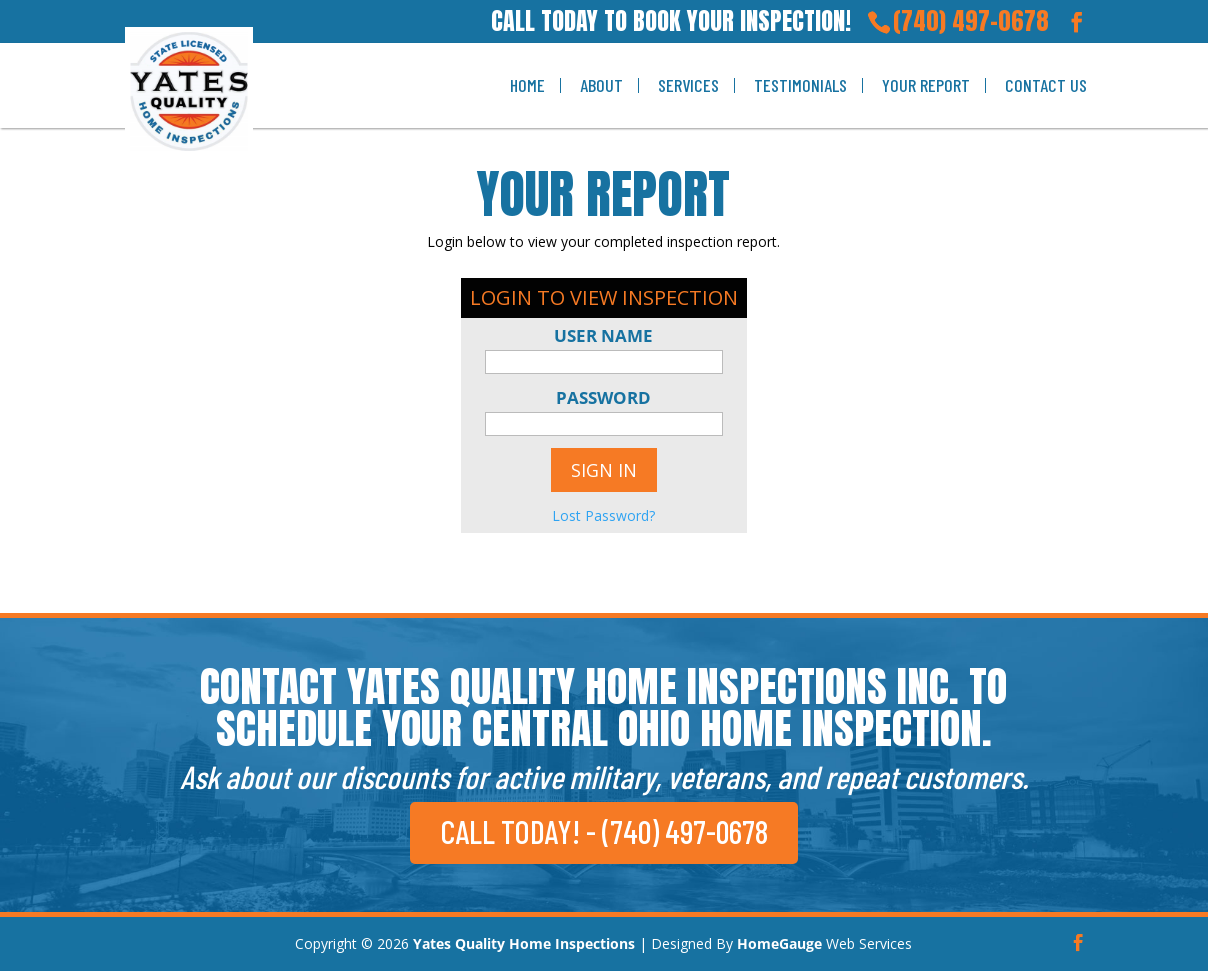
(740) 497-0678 (971, 21)
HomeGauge (779, 943)
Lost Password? (603, 515)
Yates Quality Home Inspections (524, 943)
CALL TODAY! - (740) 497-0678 (604, 831)
